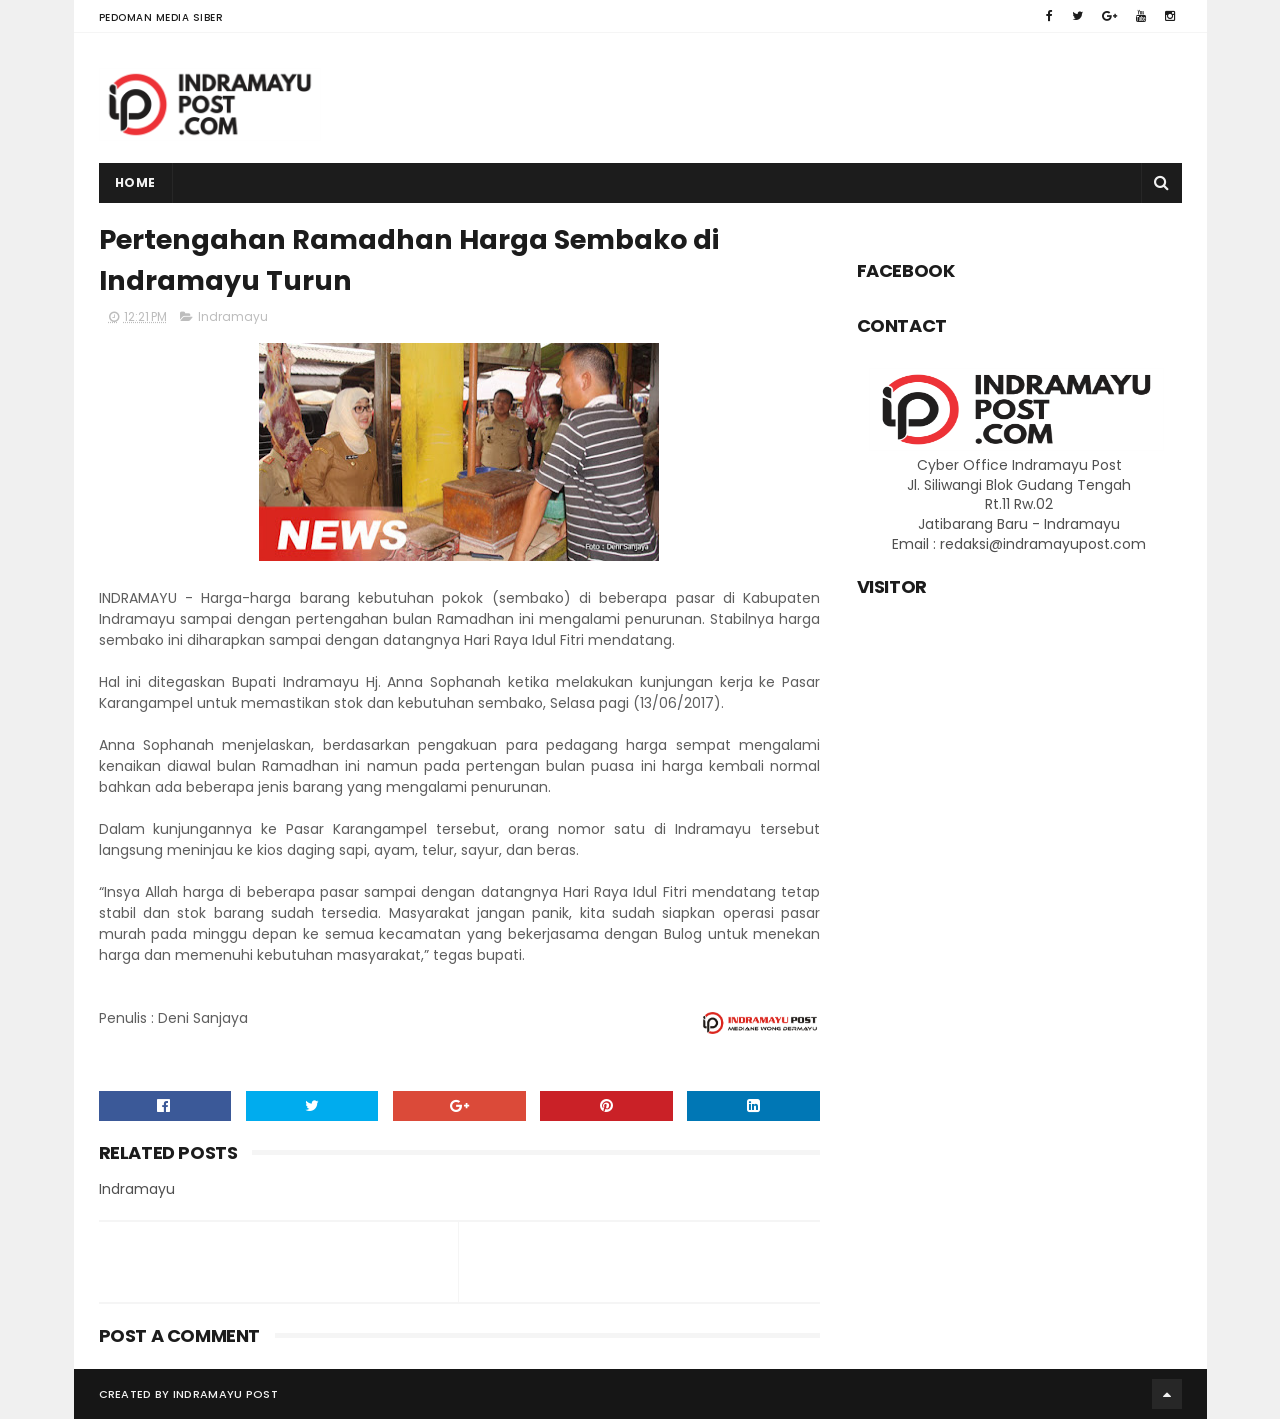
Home (135, 182)
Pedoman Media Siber (161, 17)
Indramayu (233, 316)
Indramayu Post (225, 1394)
